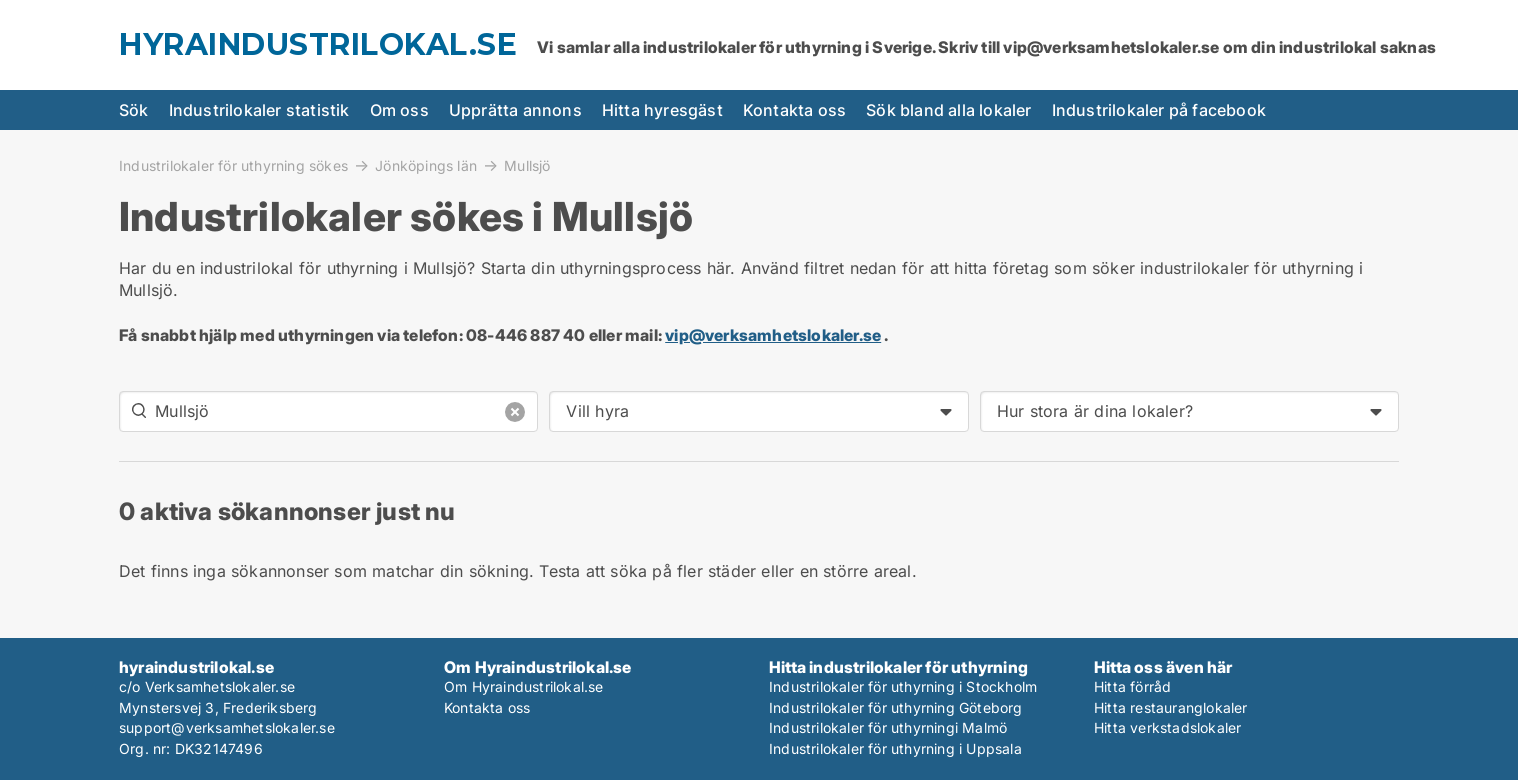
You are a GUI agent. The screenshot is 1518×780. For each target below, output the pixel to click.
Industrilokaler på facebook (1159, 110)
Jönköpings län (426, 165)
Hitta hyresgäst (662, 110)
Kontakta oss (794, 110)
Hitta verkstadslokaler (1167, 727)
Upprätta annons (515, 110)
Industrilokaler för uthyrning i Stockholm (903, 686)
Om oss (399, 110)
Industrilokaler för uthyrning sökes (233, 165)
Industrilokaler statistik (259, 110)
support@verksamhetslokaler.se (227, 727)
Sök (134, 110)
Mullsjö (527, 166)
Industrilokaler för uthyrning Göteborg (896, 707)
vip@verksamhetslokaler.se (773, 335)
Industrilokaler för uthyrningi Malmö (888, 727)
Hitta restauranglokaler (1171, 707)
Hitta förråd (1132, 686)
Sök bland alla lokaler (948, 110)
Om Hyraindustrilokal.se (524, 686)
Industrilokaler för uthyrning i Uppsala (895, 748)
